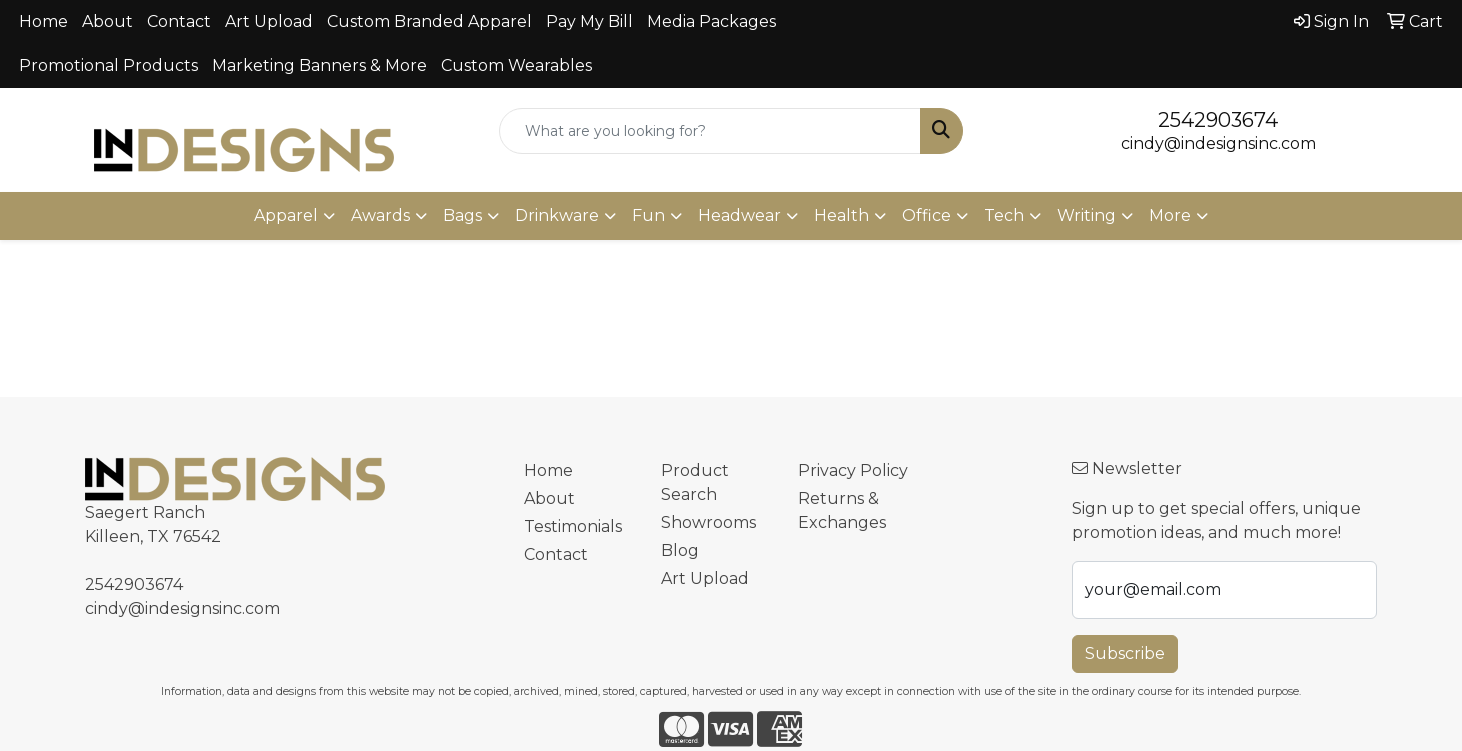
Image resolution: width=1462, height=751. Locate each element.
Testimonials (573, 526)
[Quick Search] (709, 131)
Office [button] (926, 215)
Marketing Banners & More (319, 65)
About (107, 21)
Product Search (695, 482)
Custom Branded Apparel (429, 21)
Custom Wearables (516, 65)
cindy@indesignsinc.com (1218, 143)
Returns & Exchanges (842, 510)
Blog (680, 550)
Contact (179, 21)
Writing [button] (1086, 215)
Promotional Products (108, 65)
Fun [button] (648, 215)
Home (43, 21)
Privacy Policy (853, 470)
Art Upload (269, 21)
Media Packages (711, 21)
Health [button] (841, 215)
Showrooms (708, 522)
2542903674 (1218, 120)
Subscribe (1125, 653)
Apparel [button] (286, 215)
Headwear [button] (739, 215)
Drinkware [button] (557, 215)
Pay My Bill (589, 21)
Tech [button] (1004, 215)
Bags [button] (462, 215)
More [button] (1170, 215)
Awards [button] (380, 215)
